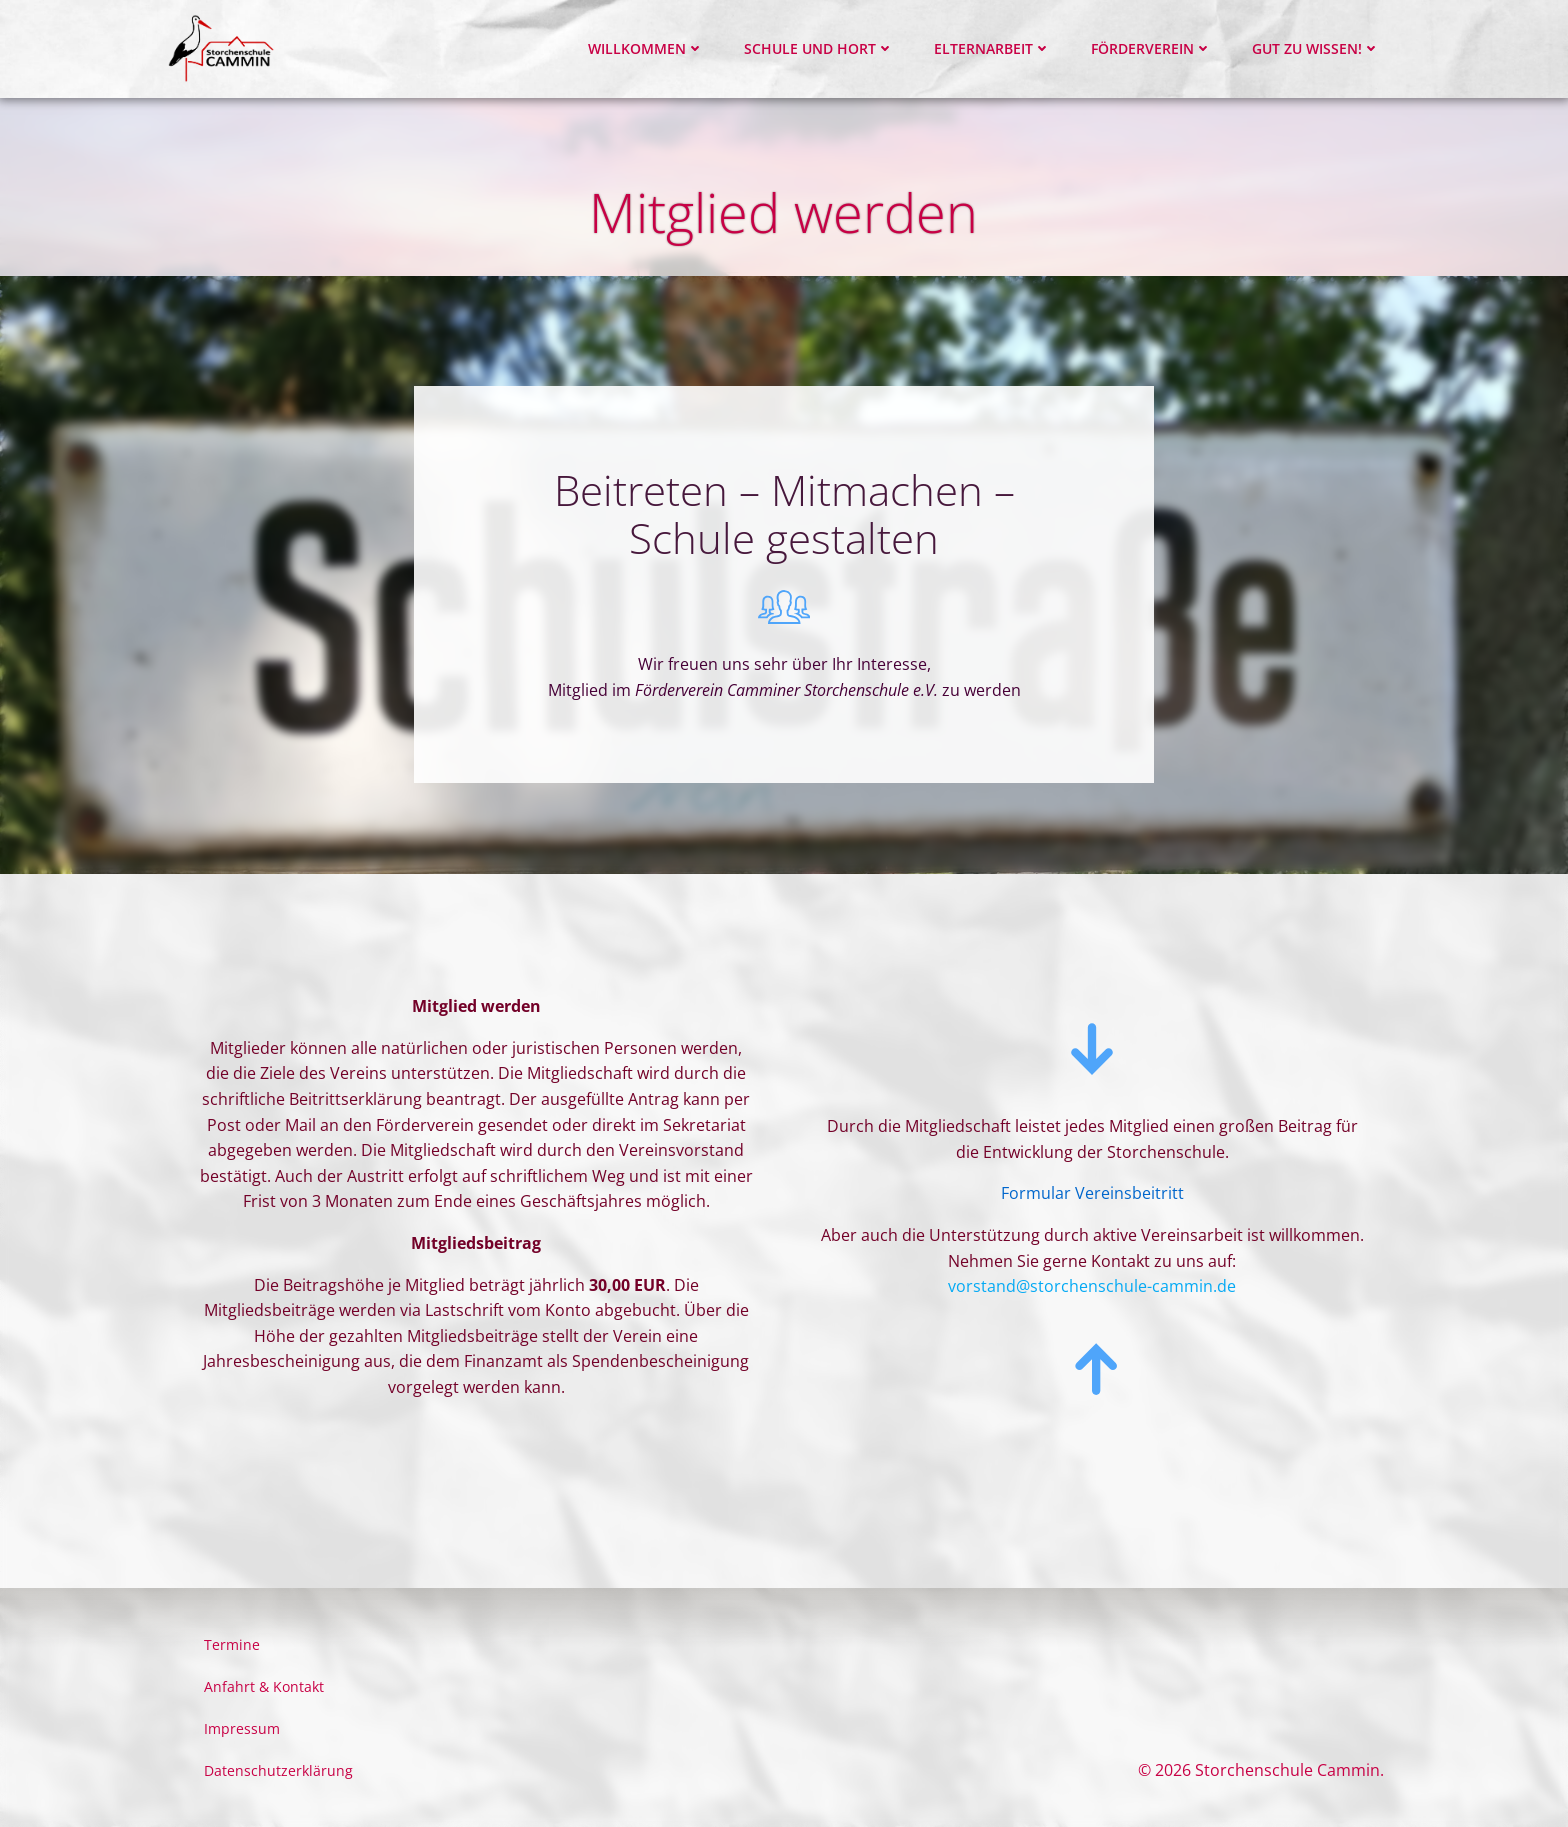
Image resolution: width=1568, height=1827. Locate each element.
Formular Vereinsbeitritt (1092, 1193)
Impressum (242, 1728)
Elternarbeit (992, 48)
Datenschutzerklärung (278, 1770)
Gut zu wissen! (1316, 48)
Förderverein (1151, 48)
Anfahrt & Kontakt (264, 1686)
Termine (232, 1644)
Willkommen (646, 48)
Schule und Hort (819, 48)
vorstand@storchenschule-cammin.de (1092, 1286)
